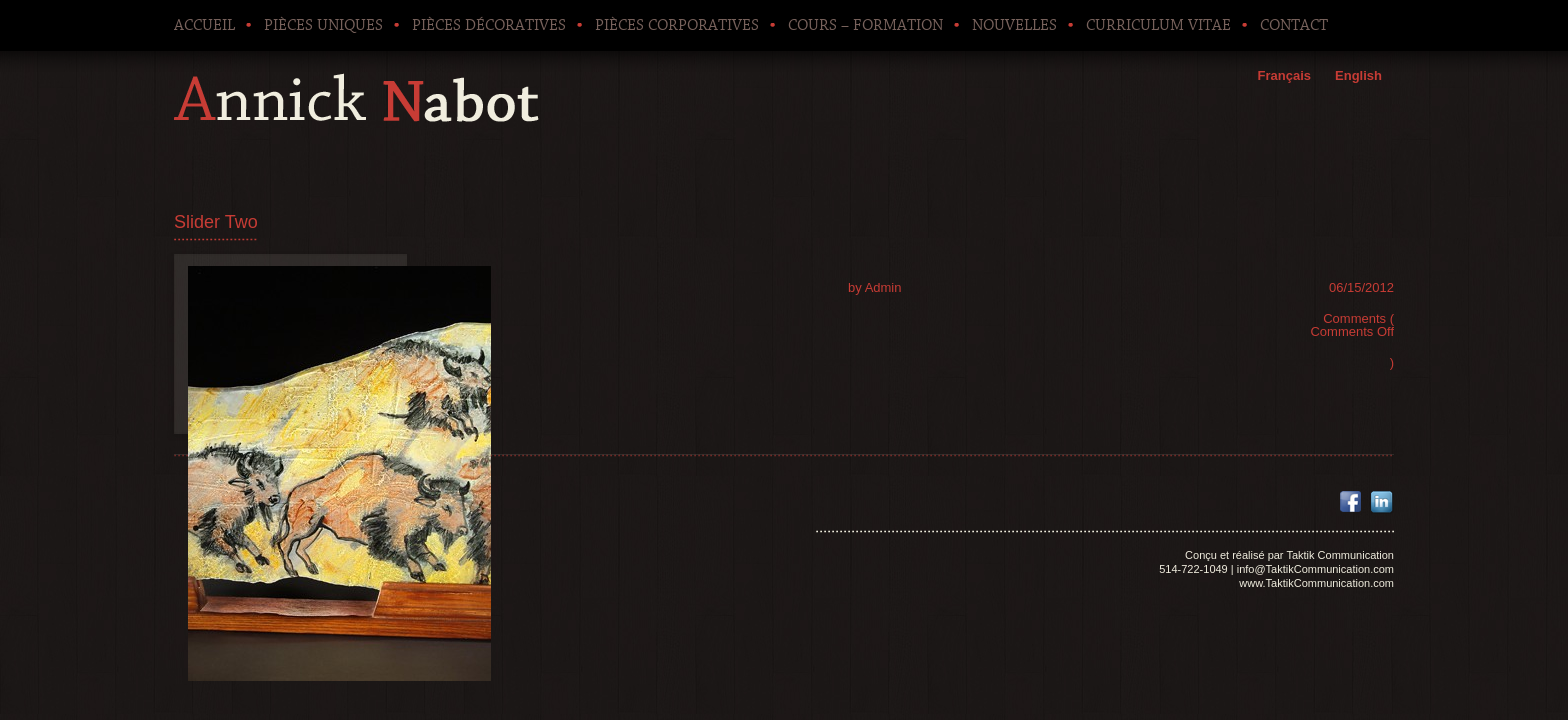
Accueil (204, 25)
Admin (883, 287)
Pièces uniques (323, 25)
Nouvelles (1014, 25)
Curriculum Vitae (1158, 25)
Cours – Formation (865, 25)
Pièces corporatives (677, 25)
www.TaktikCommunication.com (1316, 583)
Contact (1294, 25)
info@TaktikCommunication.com (1315, 569)
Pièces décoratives (489, 25)
